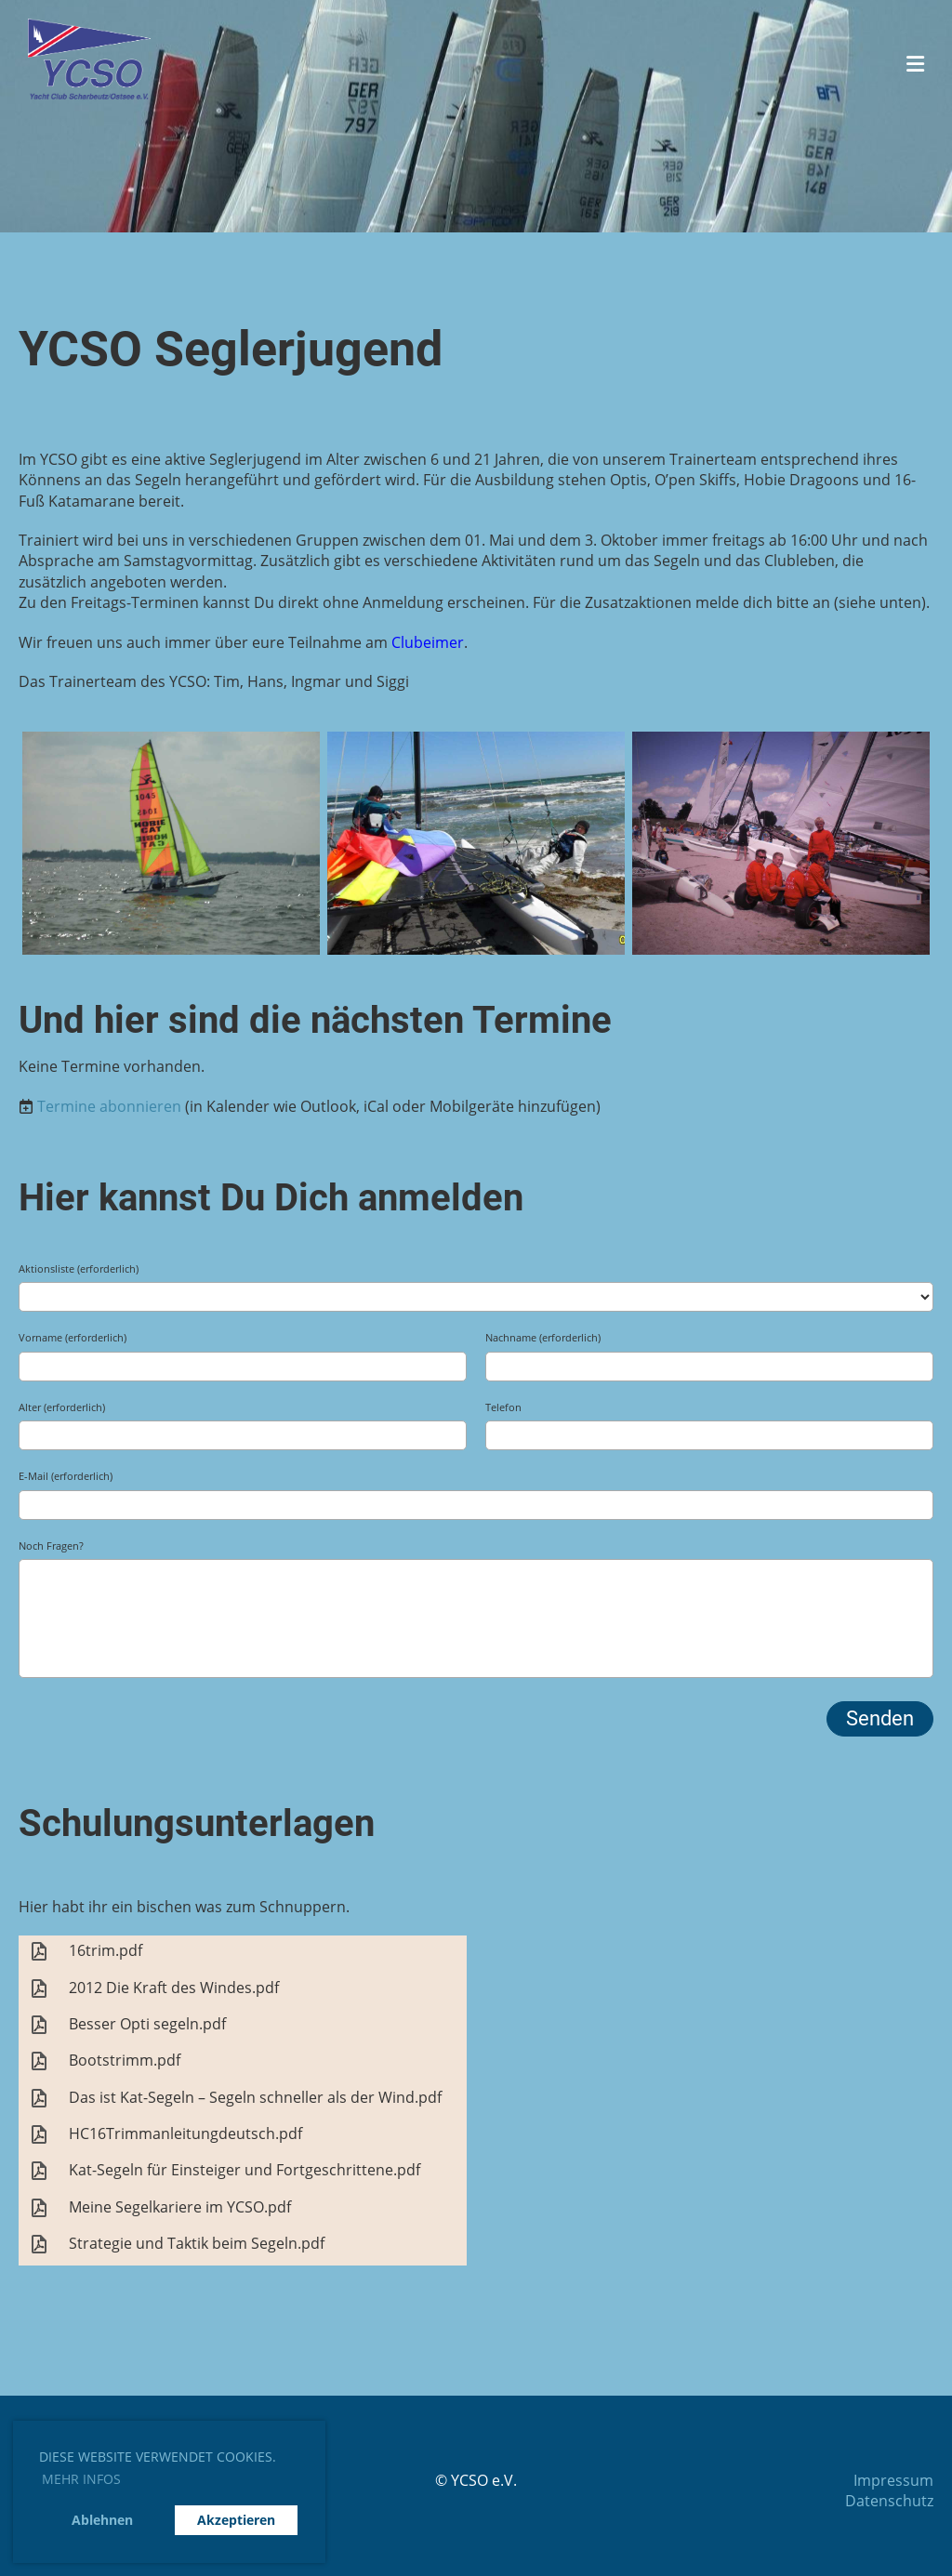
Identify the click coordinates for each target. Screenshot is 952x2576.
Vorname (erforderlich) (72, 1337)
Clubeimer (427, 642)
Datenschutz (889, 2500)
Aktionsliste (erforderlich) (79, 1268)
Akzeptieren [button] (236, 2520)
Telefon (503, 1407)
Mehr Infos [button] (81, 2479)
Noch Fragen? (51, 1545)
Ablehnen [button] (102, 2520)
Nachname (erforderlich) (543, 1337)
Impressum (893, 2480)
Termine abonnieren (109, 1106)
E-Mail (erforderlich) (65, 1476)
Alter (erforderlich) (62, 1407)
